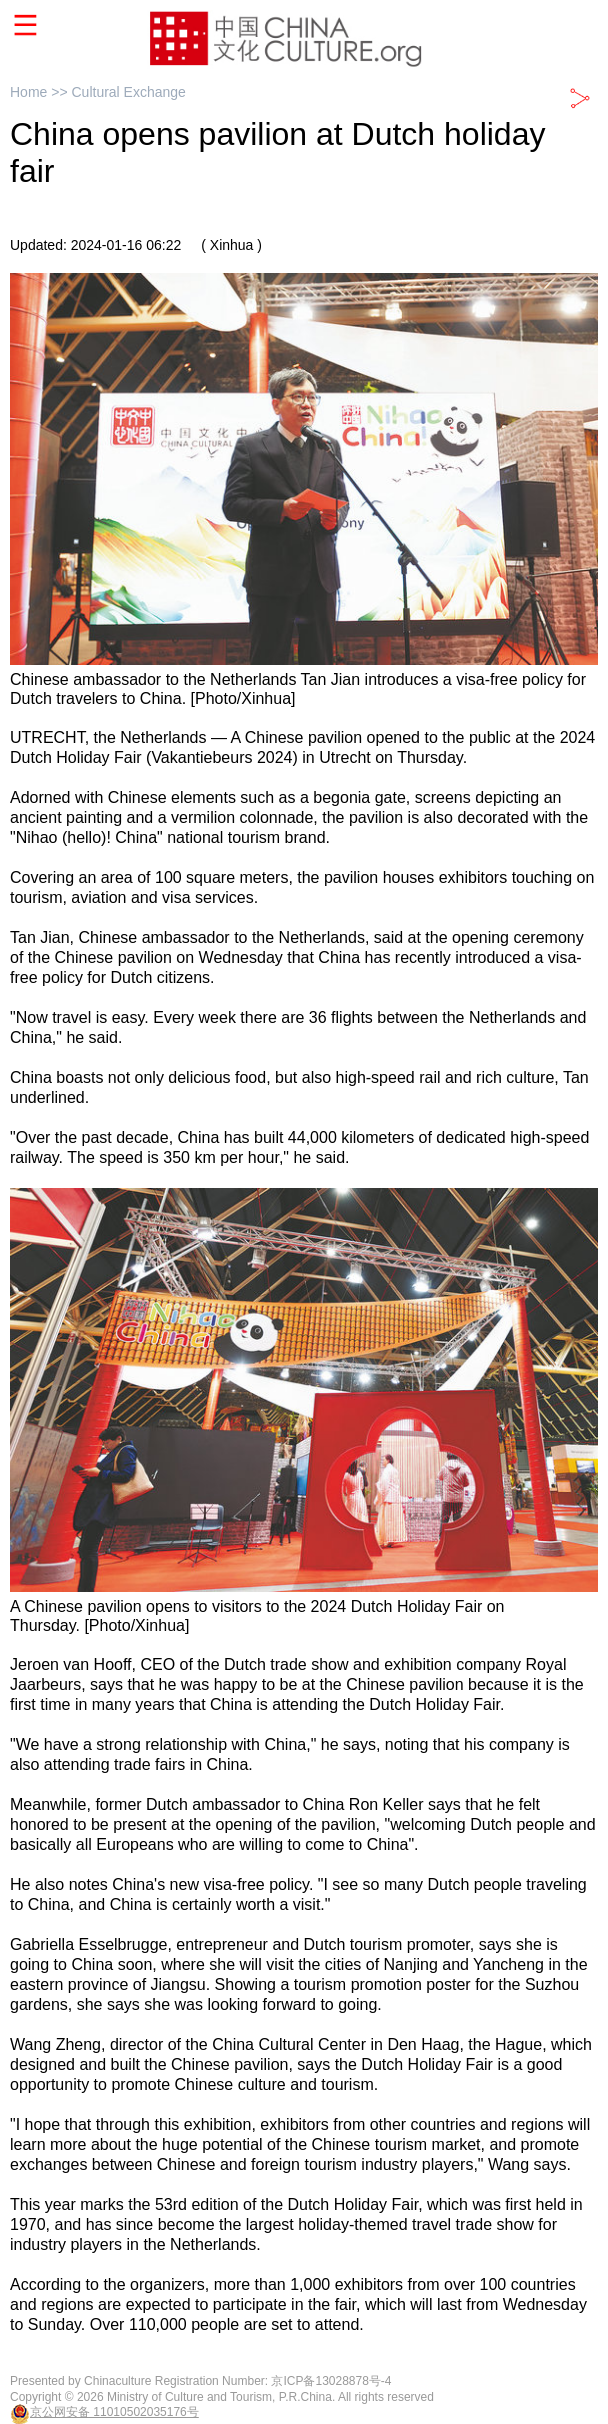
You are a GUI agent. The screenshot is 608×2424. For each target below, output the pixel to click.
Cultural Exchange (128, 92)
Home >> (40, 92)
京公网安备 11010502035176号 (114, 2412)
